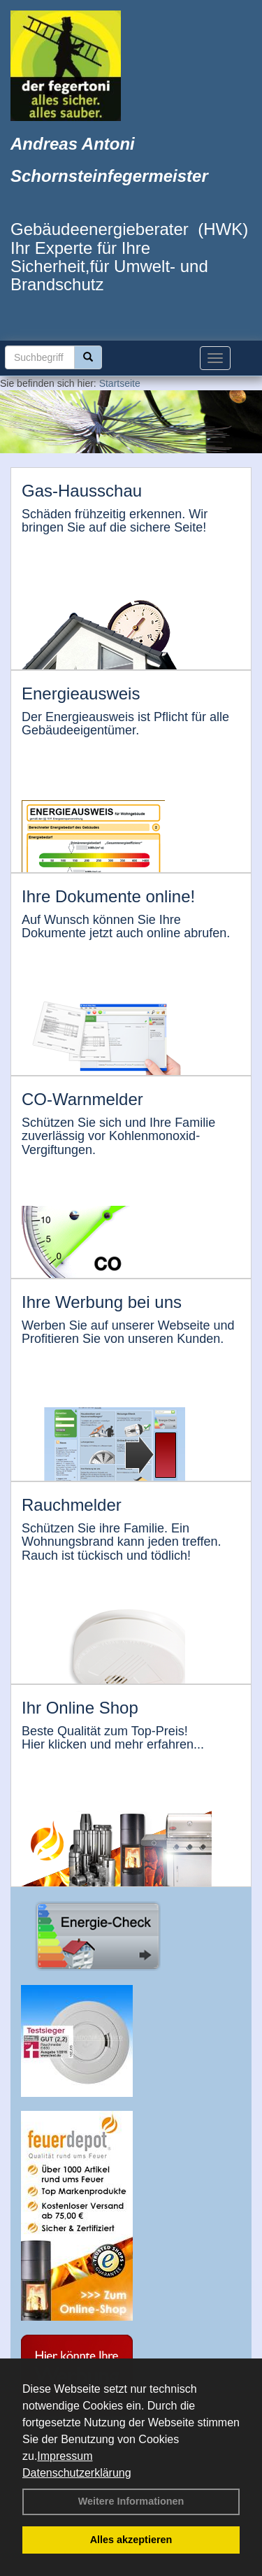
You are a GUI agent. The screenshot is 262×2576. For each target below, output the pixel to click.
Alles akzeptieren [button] (131, 2539)
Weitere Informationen (131, 2501)
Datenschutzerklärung (76, 2473)
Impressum (64, 2456)
